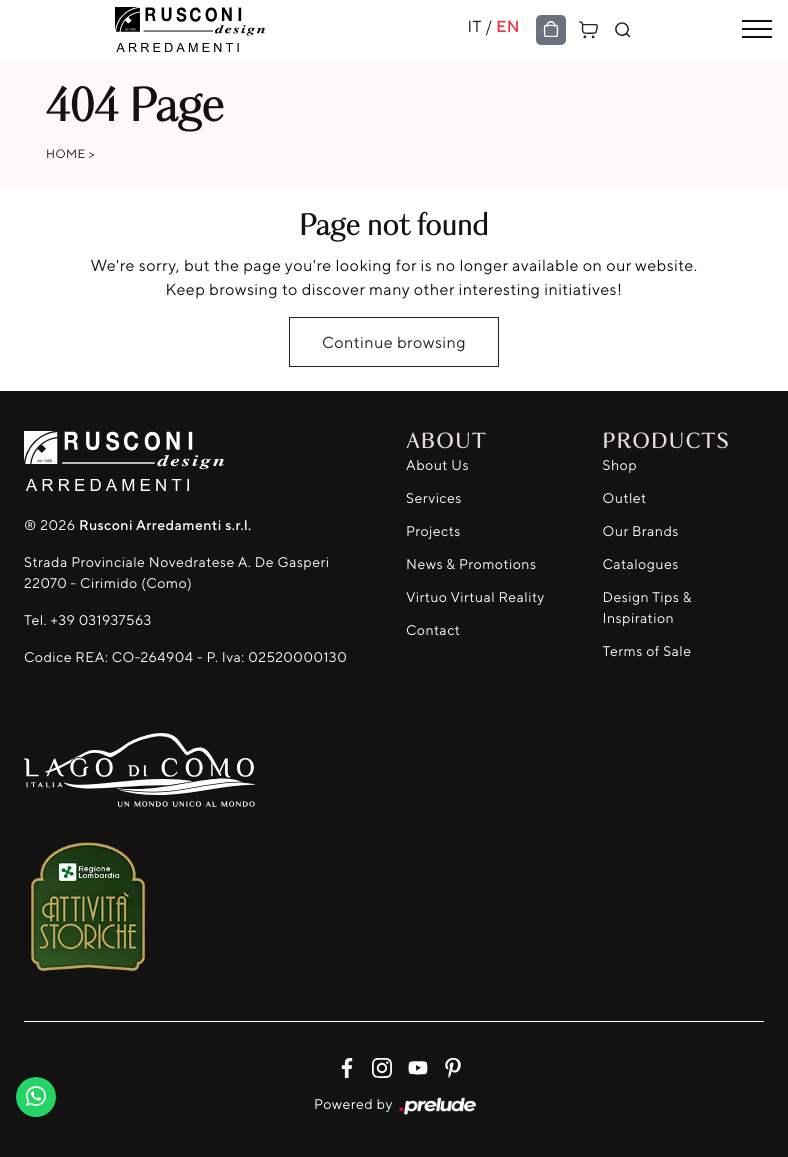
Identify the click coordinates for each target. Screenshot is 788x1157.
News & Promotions (471, 564)
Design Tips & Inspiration (648, 608)
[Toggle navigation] (757, 30)
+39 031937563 (100, 620)
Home (66, 153)
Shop (620, 465)
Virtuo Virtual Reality (475, 597)
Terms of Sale (647, 651)
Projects (433, 531)
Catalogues (641, 564)
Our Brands (641, 531)
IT (474, 26)
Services (434, 498)
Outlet (625, 498)
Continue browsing (394, 342)
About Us (437, 465)
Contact (433, 630)
